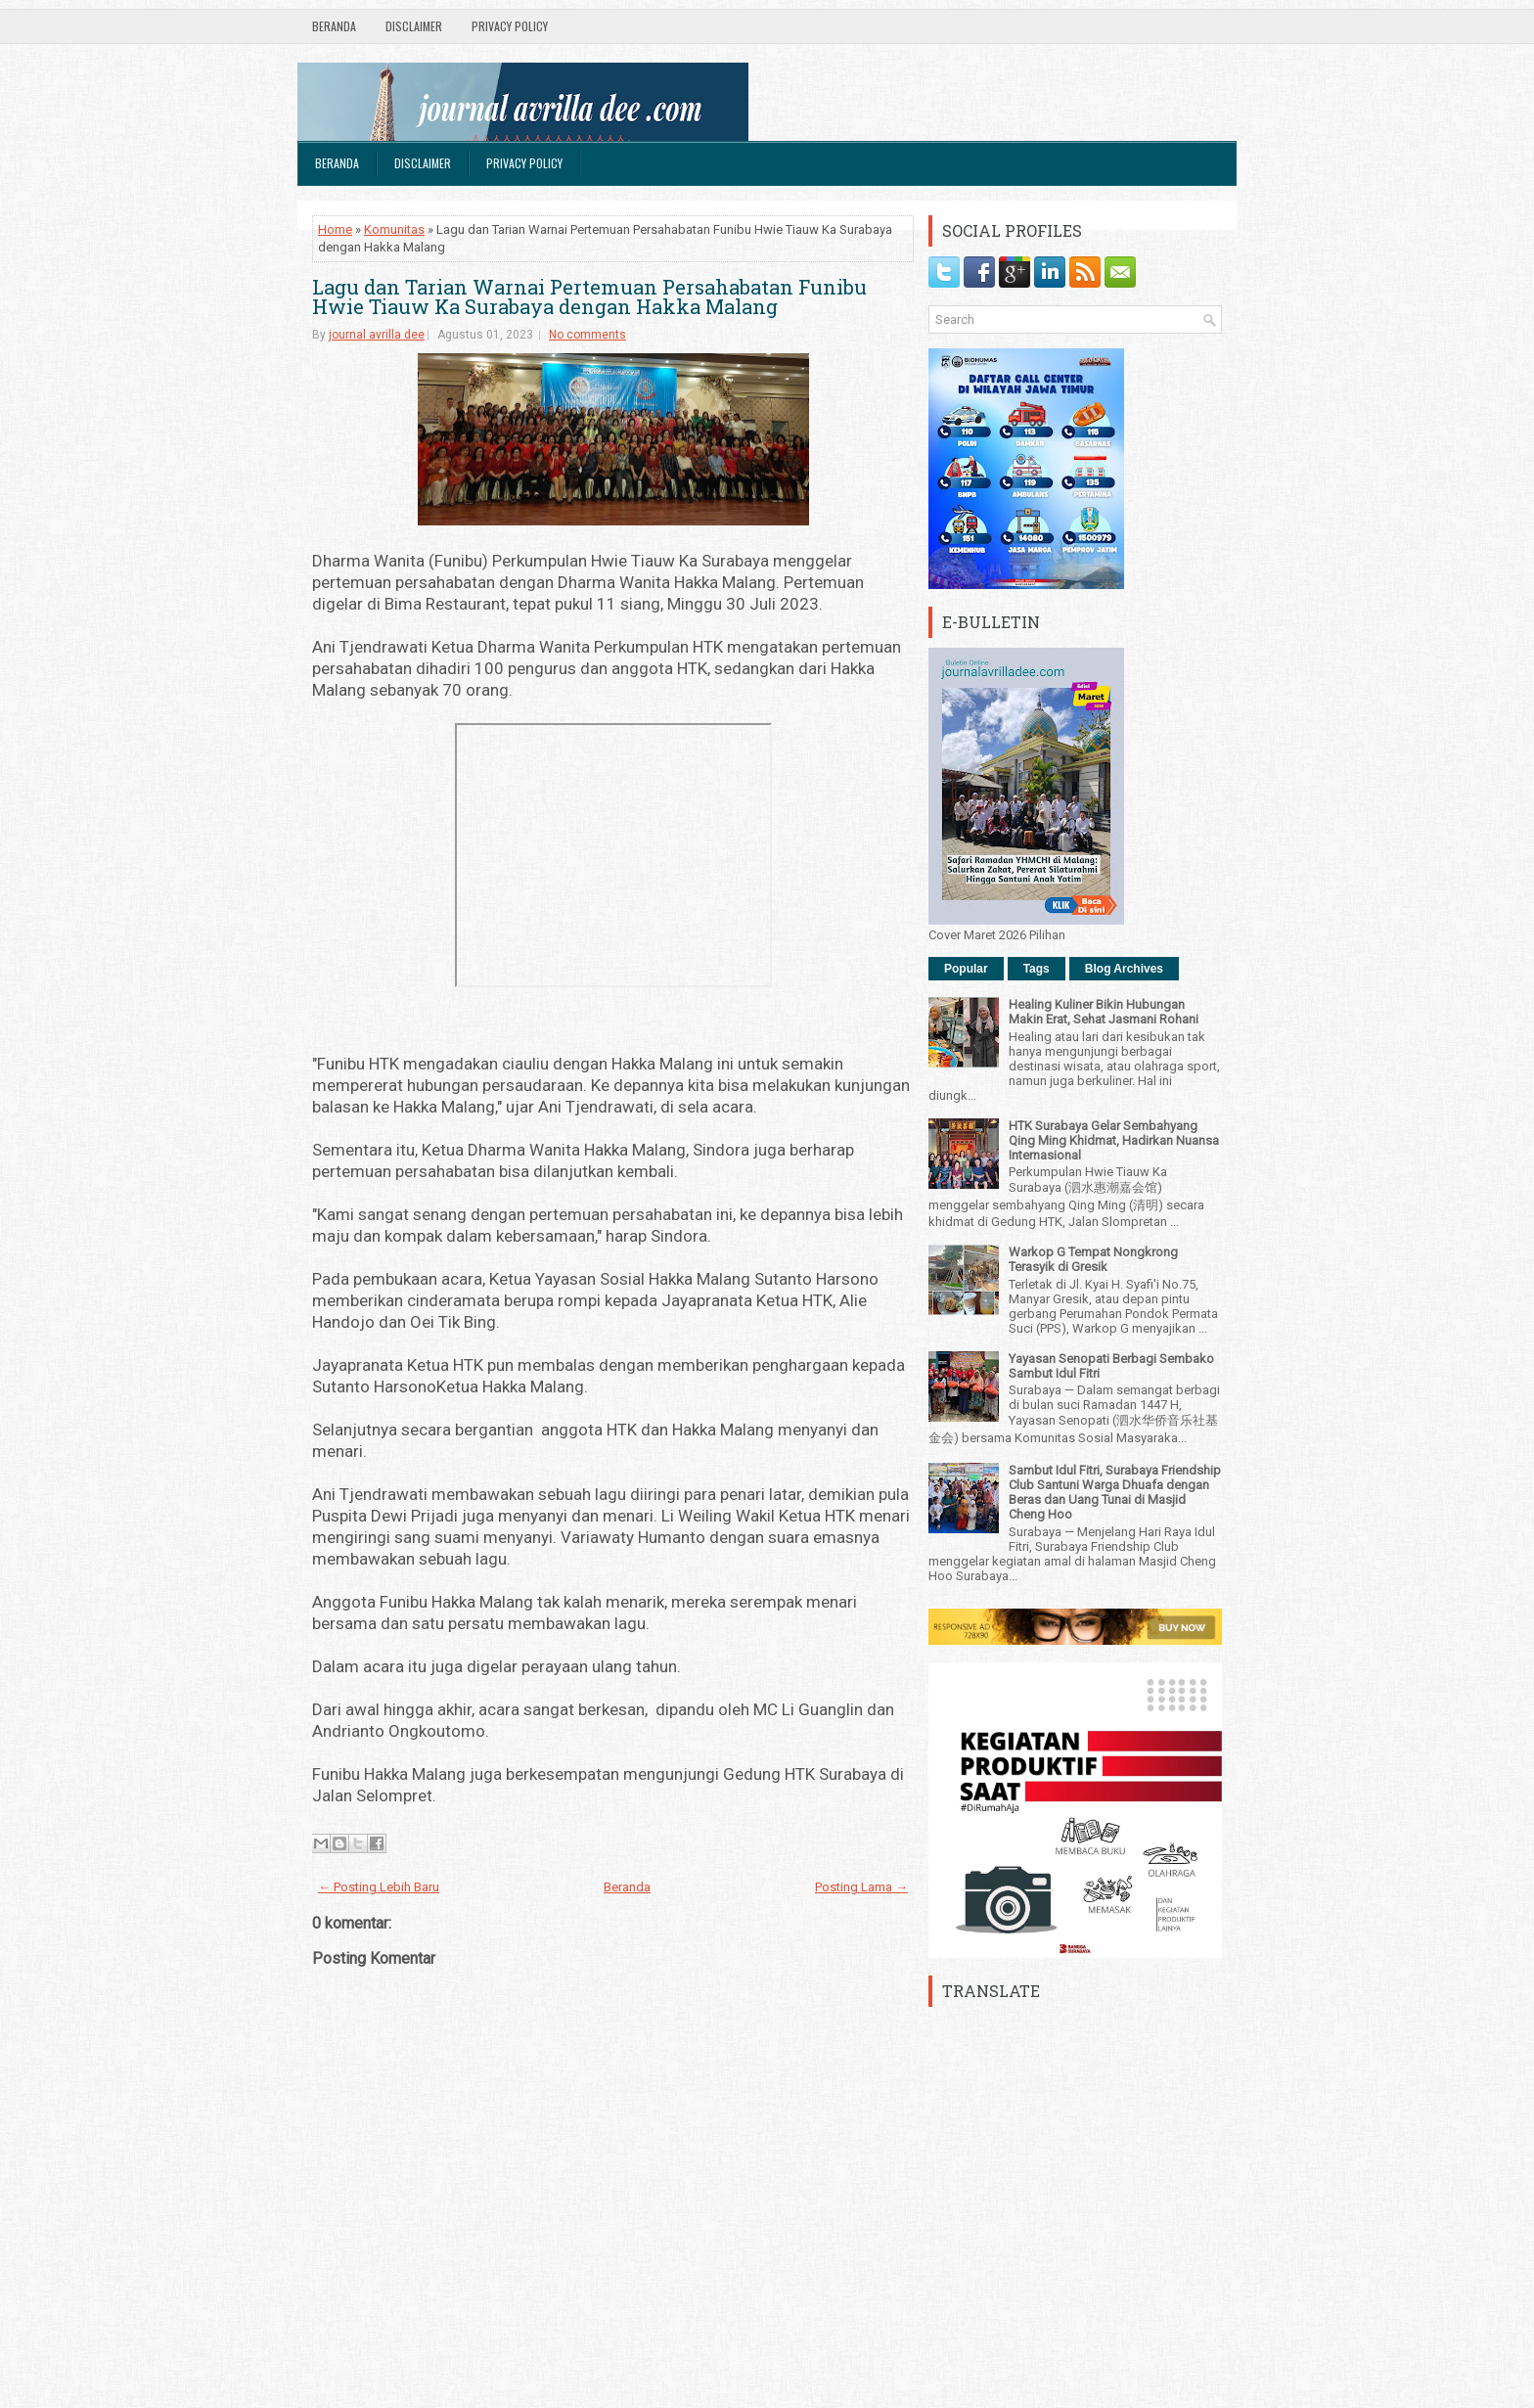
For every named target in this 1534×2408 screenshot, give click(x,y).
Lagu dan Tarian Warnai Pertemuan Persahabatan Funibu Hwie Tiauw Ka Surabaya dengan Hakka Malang (589, 296)
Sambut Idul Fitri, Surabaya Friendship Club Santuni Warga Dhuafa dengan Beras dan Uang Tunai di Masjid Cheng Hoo (1115, 1492)
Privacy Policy (510, 26)
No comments (587, 334)
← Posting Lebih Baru (378, 1887)
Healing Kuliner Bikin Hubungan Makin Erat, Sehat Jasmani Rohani (1103, 1011)
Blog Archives (1124, 969)
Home (335, 229)
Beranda (334, 26)
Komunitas (394, 229)
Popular (966, 969)
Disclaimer (413, 26)
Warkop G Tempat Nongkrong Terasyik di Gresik (1093, 1259)
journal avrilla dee (377, 334)
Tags (1036, 969)
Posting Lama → (861, 1887)
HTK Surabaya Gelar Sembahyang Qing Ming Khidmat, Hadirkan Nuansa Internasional (1114, 1140)
